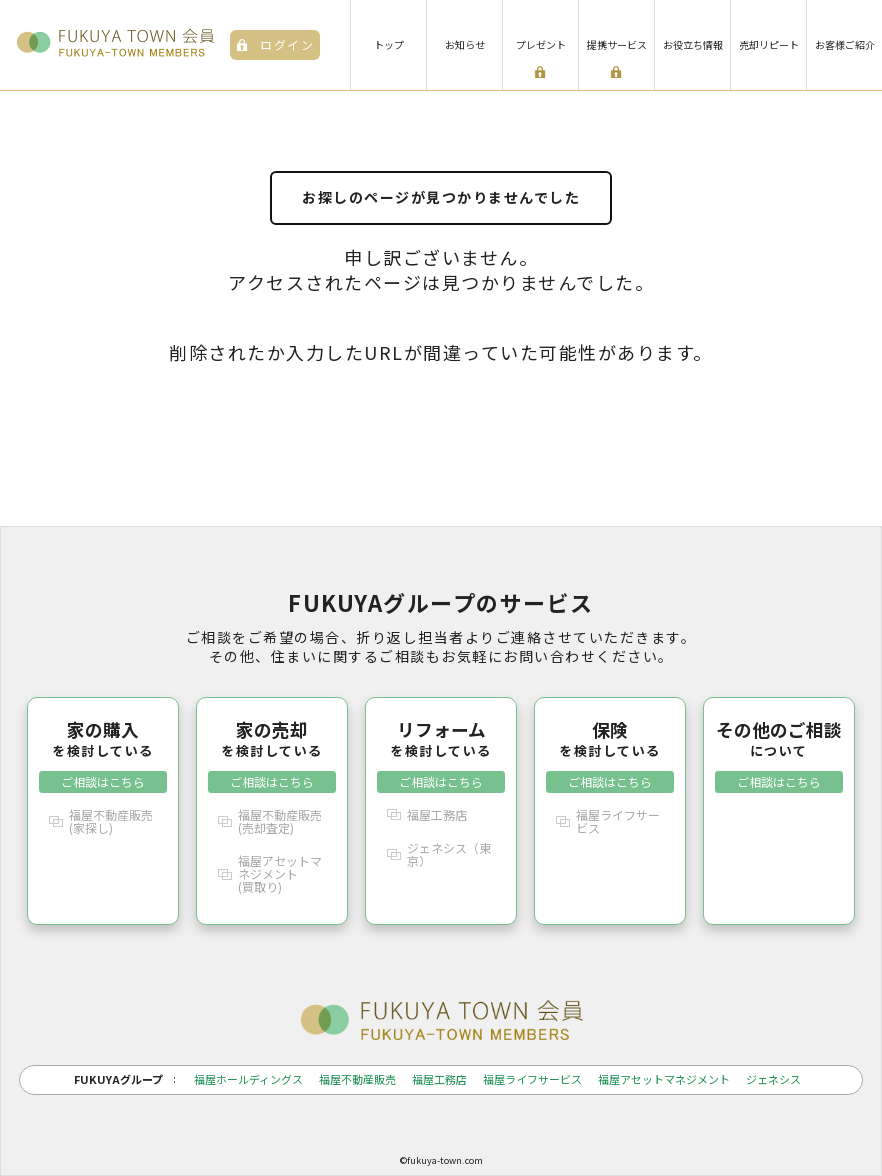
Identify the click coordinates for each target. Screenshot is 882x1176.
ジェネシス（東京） (449, 854)
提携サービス (617, 44)
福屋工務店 (437, 814)
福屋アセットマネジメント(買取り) (280, 873)
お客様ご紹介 (845, 44)
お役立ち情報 (693, 44)
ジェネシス (773, 1079)
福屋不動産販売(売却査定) (280, 821)
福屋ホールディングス (248, 1079)
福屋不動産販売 (357, 1079)
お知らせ (465, 44)
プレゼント (541, 44)
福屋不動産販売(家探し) (111, 821)
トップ (389, 44)
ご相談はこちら (103, 781)
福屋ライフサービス (618, 821)
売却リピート (769, 44)
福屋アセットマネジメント (664, 1079)
